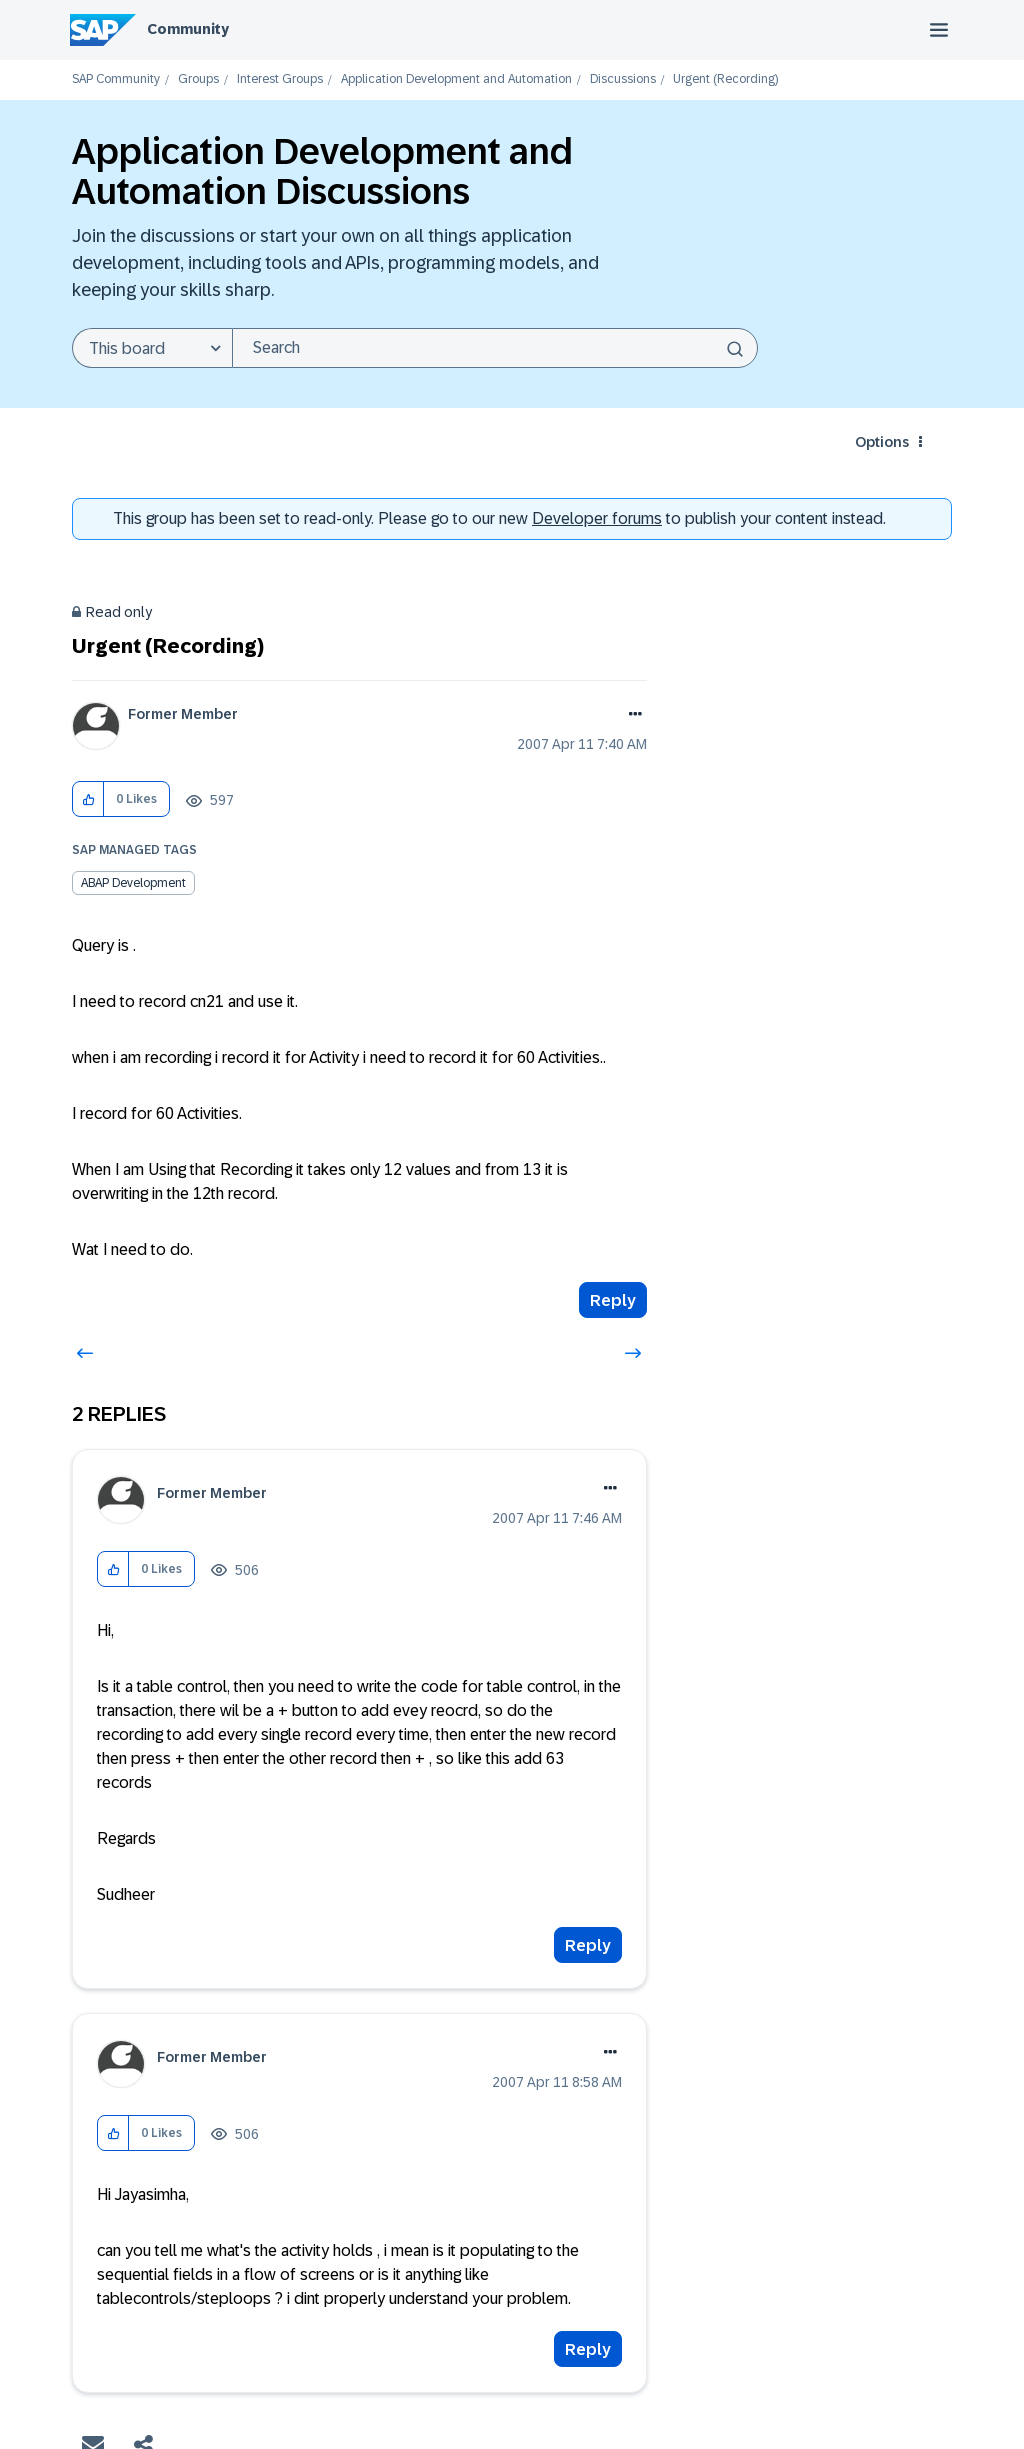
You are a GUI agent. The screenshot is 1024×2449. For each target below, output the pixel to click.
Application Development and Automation (456, 79)
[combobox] (495, 348)
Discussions (623, 79)
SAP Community (116, 79)
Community (188, 29)
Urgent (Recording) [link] (725, 79)
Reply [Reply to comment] (588, 1945)
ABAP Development (133, 883)
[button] (88, 799)
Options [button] (882, 442)
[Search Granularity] (152, 348)
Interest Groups (280, 79)
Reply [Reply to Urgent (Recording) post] (613, 1300)
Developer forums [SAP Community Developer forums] (597, 518)
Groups (198, 79)
